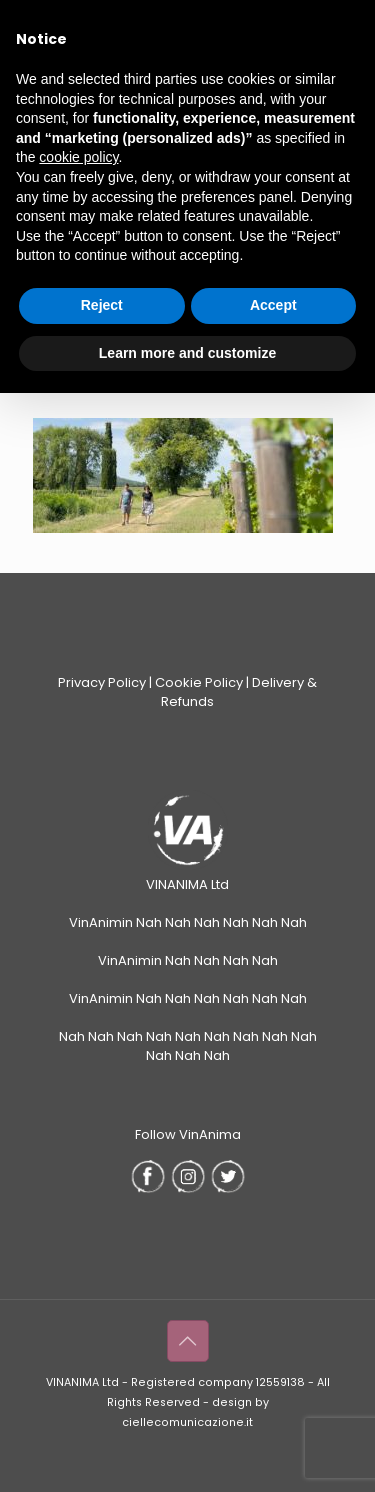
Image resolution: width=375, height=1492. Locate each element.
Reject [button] (102, 305)
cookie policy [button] (78, 157)
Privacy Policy (102, 682)
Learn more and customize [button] (187, 353)
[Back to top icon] (188, 1341)
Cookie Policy (199, 682)
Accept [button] (273, 305)
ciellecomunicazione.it (187, 1422)
